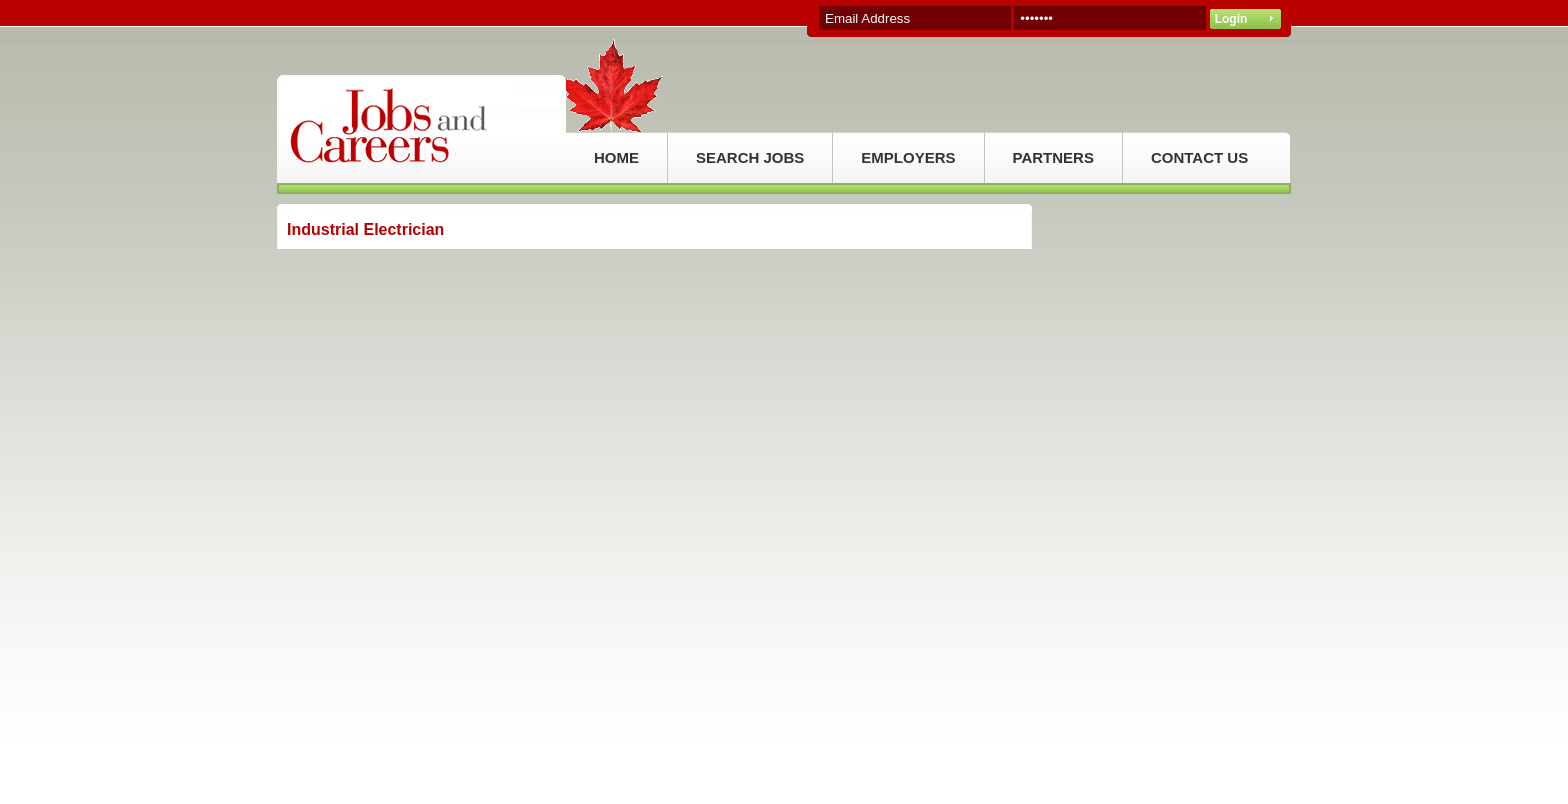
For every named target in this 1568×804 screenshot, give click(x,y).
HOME (616, 157)
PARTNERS (1053, 157)
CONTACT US (1199, 157)
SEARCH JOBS (750, 157)
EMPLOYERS (908, 157)
